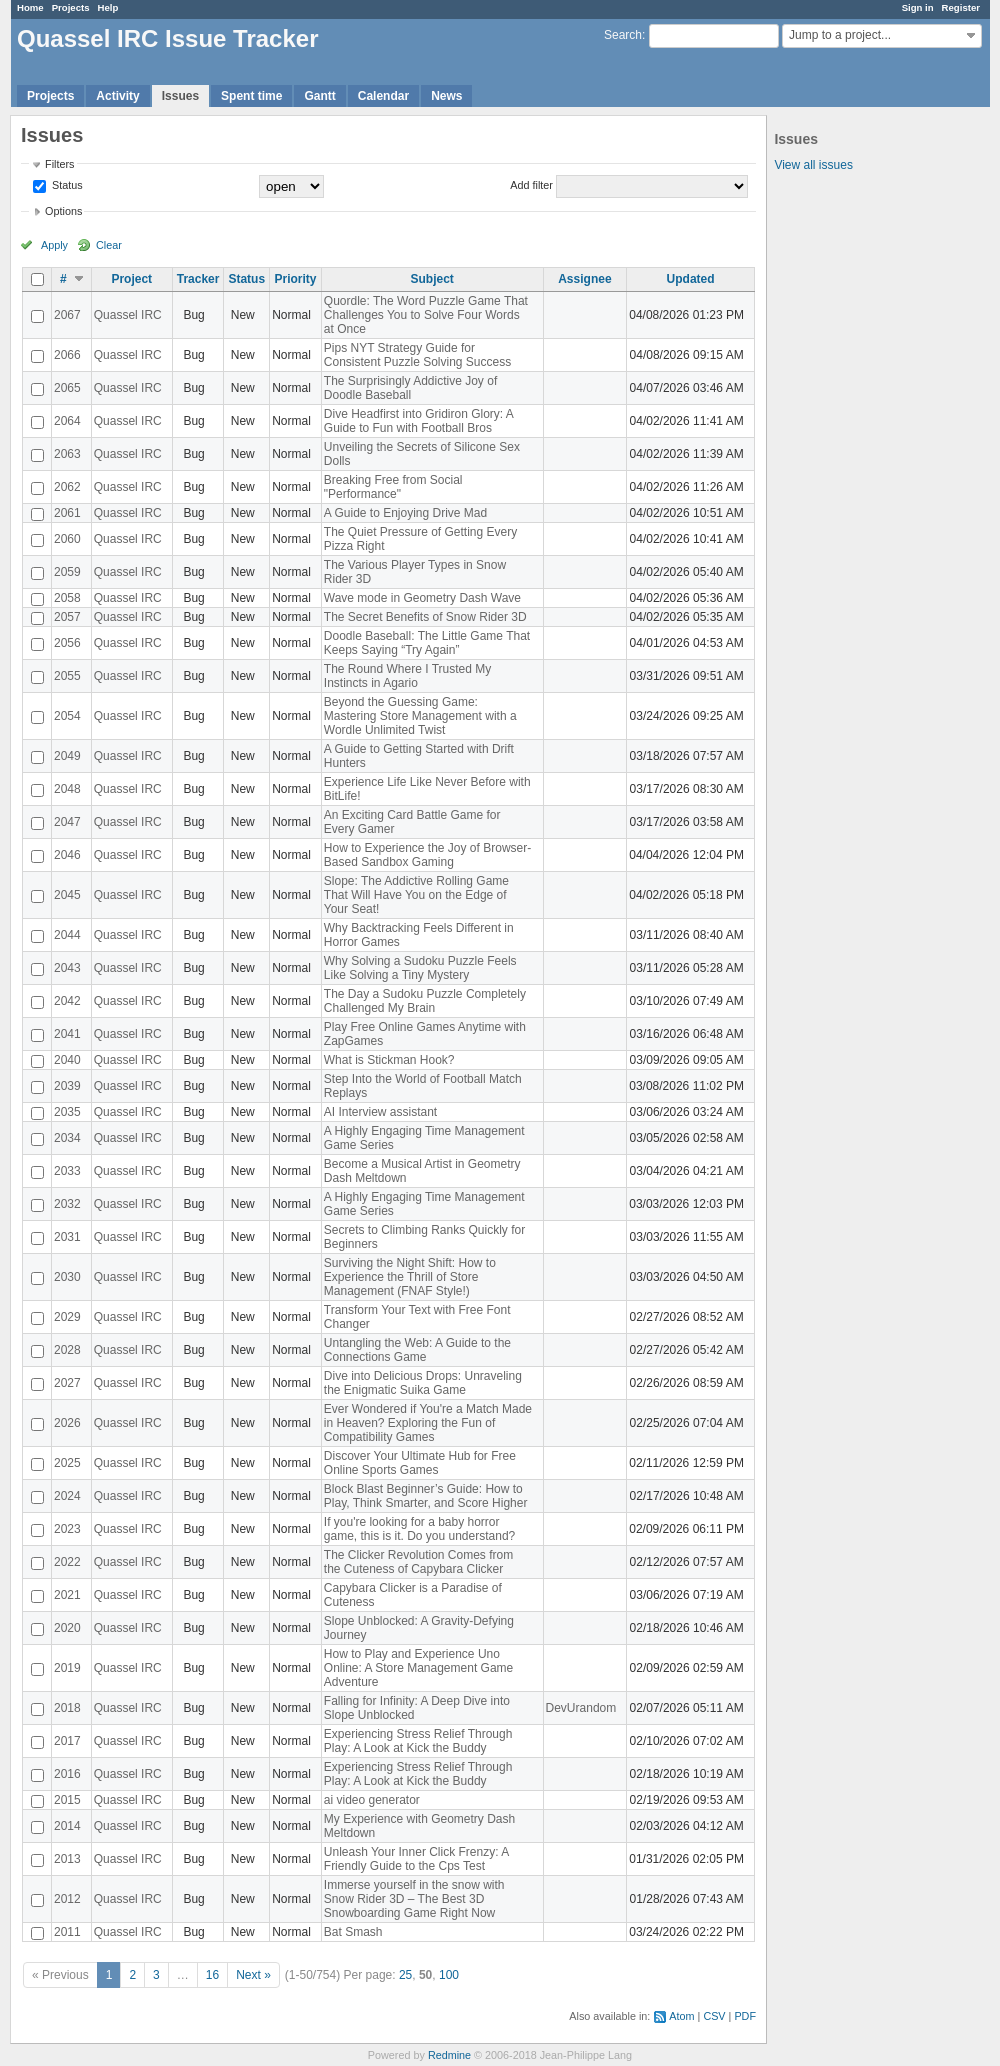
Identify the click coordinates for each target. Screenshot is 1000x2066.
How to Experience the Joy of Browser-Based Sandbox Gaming (427, 855)
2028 (67, 1350)
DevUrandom (581, 1708)
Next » (253, 1975)
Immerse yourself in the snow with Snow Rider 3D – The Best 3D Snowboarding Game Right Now (414, 1899)
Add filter (531, 185)
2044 (67, 935)
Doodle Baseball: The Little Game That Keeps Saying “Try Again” (427, 643)
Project (131, 279)
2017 (67, 1741)
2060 (67, 539)
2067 (67, 315)
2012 (67, 1899)
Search (623, 35)
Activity (117, 96)
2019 (67, 1668)
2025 (67, 1463)
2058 (67, 598)
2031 (67, 1237)
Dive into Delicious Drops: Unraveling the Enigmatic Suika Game (423, 1383)
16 (212, 1975)
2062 (67, 487)
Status (66, 185)
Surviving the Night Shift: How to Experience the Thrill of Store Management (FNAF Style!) (410, 1277)
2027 (67, 1383)
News (446, 96)
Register (961, 7)
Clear (109, 245)
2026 (67, 1423)
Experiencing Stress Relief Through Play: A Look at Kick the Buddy (418, 1741)
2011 (67, 1932)
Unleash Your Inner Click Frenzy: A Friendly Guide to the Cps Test (416, 1859)
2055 (67, 676)
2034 (67, 1138)
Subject (431, 279)
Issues (180, 96)
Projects (71, 7)
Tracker (198, 279)
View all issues (813, 165)
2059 (67, 572)
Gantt (319, 96)
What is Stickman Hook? (389, 1060)
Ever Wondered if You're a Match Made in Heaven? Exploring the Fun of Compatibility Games (428, 1423)
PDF (745, 2016)
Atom (681, 2016)
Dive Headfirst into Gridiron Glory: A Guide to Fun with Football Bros (418, 421)
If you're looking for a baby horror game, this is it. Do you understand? (419, 1529)
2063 (67, 454)
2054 (67, 716)
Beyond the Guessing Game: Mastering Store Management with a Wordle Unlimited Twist (420, 716)
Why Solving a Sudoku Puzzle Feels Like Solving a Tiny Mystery (420, 968)
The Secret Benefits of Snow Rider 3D (425, 617)
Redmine (449, 2055)
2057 (67, 617)
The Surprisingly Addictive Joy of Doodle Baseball (410, 388)
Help (108, 7)
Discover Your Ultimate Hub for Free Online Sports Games (420, 1463)
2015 (67, 1800)
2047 (67, 822)
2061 (67, 513)
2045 (67, 895)
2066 (67, 355)
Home (30, 7)
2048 (67, 789)
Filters (59, 164)
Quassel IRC (128, 315)
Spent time (251, 96)
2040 (67, 1060)
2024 (67, 1496)
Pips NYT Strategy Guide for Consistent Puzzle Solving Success (417, 355)
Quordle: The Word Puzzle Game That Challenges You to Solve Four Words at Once (426, 315)
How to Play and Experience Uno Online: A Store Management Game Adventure (418, 1668)
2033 (67, 1171)
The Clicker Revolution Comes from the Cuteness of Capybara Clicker (418, 1562)
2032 (67, 1204)
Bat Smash (353, 1932)
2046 (67, 855)
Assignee (584, 279)
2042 (67, 1001)
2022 (67, 1562)
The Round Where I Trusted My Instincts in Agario (407, 676)
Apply (54, 245)
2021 (67, 1595)
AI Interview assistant (380, 1112)
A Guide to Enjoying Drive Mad (405, 513)
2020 (67, 1628)
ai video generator (372, 1800)
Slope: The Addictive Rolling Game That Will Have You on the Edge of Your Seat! (416, 895)
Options (63, 211)
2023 (67, 1529)
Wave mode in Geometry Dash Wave (422, 598)
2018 (67, 1708)
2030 (67, 1277)
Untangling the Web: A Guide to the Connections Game (417, 1350)
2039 (67, 1086)
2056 (67, 643)
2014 (67, 1826)
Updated (691, 279)
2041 (67, 1034)
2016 (67, 1774)
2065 (67, 388)
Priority (295, 279)
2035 (67, 1112)
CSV (714, 2016)
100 (449, 1975)
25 (405, 1975)
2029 (67, 1317)
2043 (67, 968)
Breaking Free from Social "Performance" (393, 487)
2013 (67, 1859)
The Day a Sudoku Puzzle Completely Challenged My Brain (425, 1001)
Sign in (918, 7)
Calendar (383, 96)
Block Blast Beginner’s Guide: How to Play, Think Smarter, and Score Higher (426, 1496)
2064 (67, 421)
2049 (67, 756)
